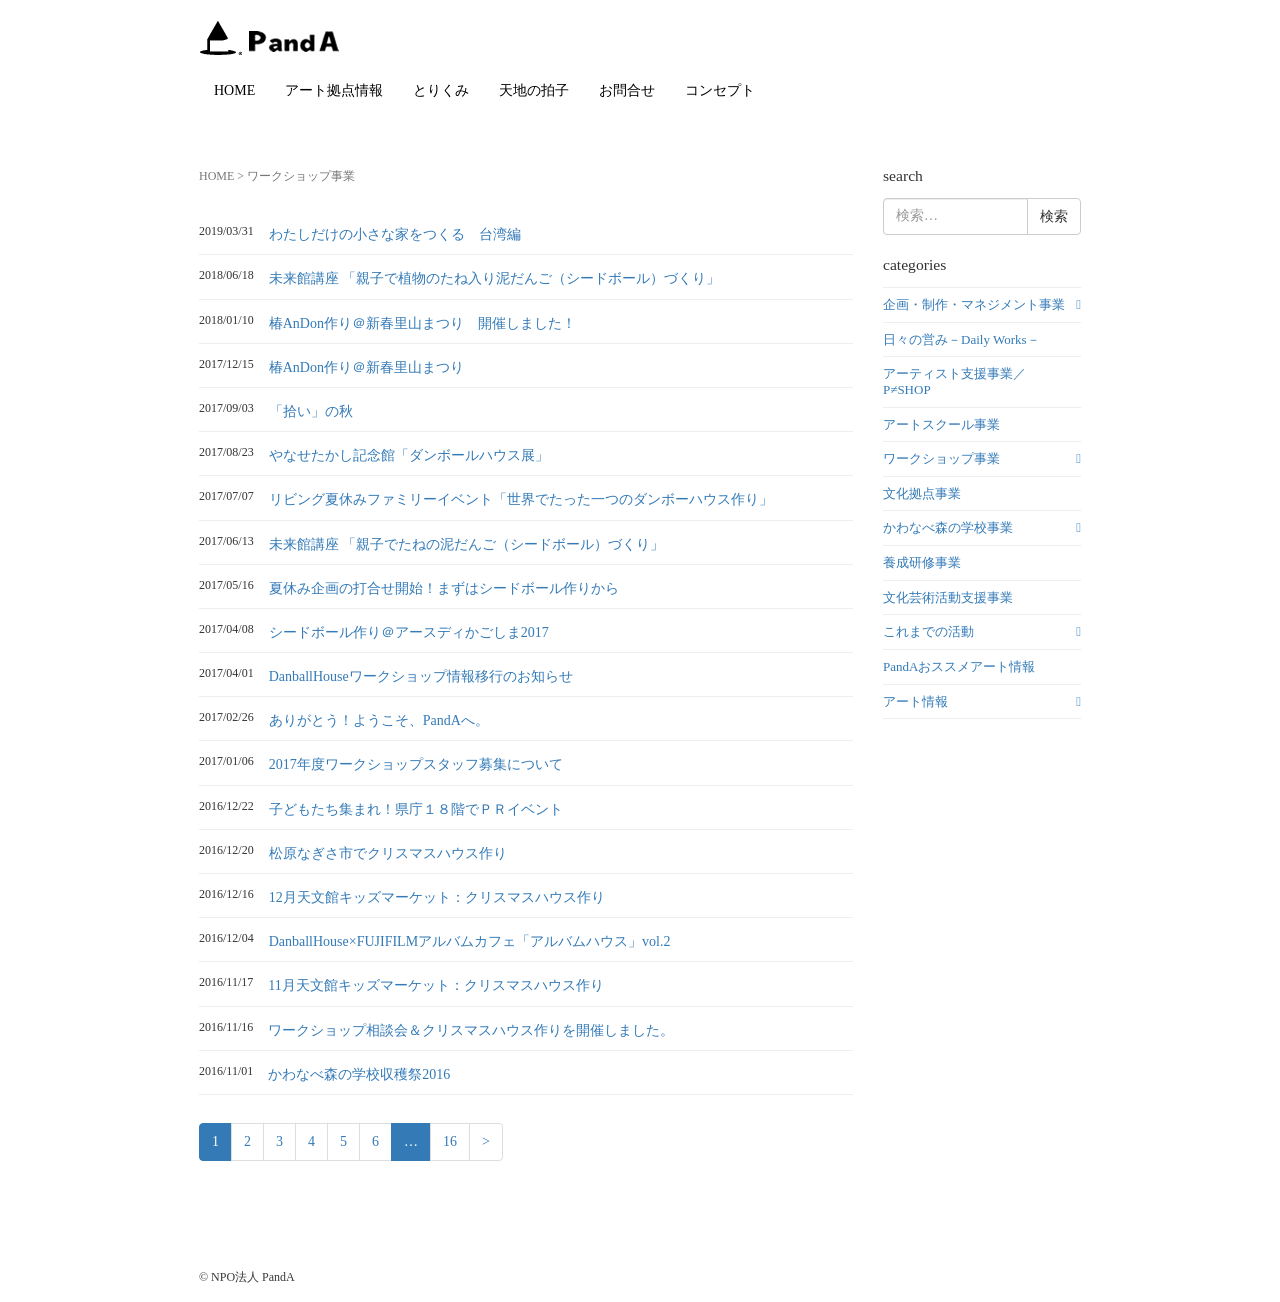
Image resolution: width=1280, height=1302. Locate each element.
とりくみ (441, 90)
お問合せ (627, 90)
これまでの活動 (928, 631)
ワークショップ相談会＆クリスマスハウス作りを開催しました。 (471, 1030)
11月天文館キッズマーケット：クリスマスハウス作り (435, 985)
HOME (234, 90)
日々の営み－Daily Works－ (961, 339)
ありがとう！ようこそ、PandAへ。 (379, 720)
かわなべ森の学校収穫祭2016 (359, 1074)
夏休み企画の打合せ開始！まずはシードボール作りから (444, 588)
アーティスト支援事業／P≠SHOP (954, 381)
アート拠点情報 (334, 90)
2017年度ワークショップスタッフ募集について (416, 764)
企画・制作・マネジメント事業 (974, 304)
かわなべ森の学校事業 (948, 527)
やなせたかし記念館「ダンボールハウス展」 (409, 455)
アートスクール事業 (941, 424)
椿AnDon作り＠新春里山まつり (366, 367)
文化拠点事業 (922, 493)
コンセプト (720, 90)
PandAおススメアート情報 (959, 666)
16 (450, 1141)
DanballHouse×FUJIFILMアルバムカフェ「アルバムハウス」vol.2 (470, 941)
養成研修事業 (922, 562)
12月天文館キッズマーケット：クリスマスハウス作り (437, 897)
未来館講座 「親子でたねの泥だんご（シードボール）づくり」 (467, 544)
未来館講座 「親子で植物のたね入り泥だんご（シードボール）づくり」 (495, 278)
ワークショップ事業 (941, 458)
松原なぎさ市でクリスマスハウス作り (388, 853)
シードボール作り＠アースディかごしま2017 (409, 632)
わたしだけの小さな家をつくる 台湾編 (395, 234)
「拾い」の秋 (311, 411)
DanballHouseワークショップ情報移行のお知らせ (421, 676)
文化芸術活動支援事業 (948, 597)
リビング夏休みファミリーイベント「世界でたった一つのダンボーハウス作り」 (521, 499)
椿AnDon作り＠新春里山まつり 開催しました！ (422, 323)
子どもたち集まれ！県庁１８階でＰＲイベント (416, 809)
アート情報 (915, 701)
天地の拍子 (534, 90)
